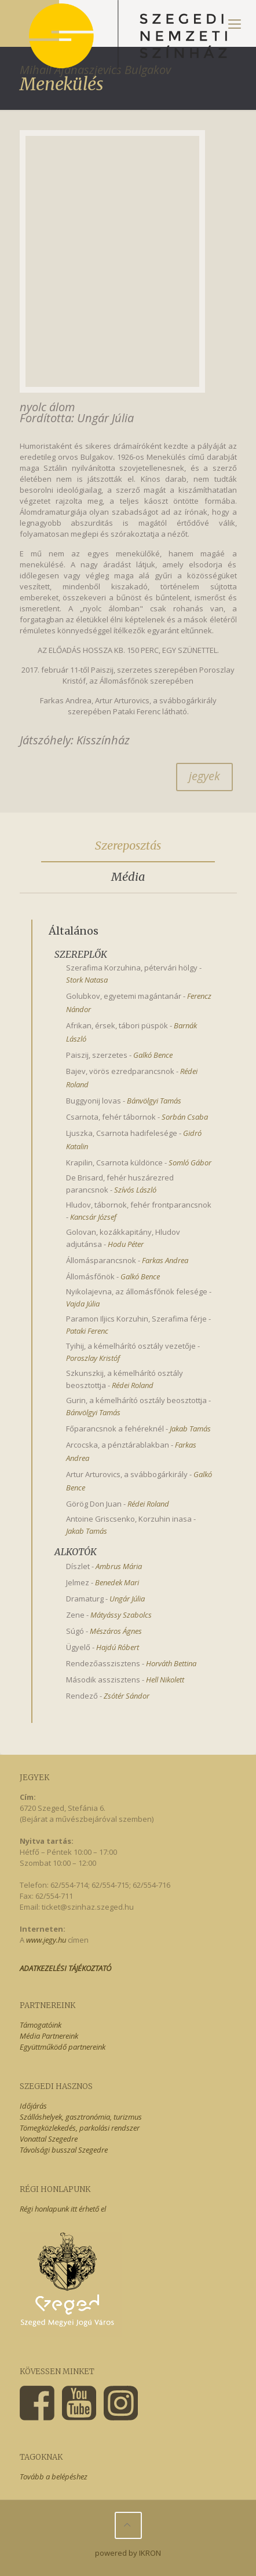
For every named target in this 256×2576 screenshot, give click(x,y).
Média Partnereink (49, 2036)
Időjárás (33, 2106)
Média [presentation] (128, 876)
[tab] (128, 845)
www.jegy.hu (46, 1940)
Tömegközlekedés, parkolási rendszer (80, 2128)
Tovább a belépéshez (53, 2476)
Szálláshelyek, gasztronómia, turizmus (81, 2117)
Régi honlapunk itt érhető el (63, 2209)
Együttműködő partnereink (62, 2047)
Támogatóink (40, 2025)
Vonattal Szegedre (49, 2139)
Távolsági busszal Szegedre (64, 2150)
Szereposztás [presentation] (128, 845)
